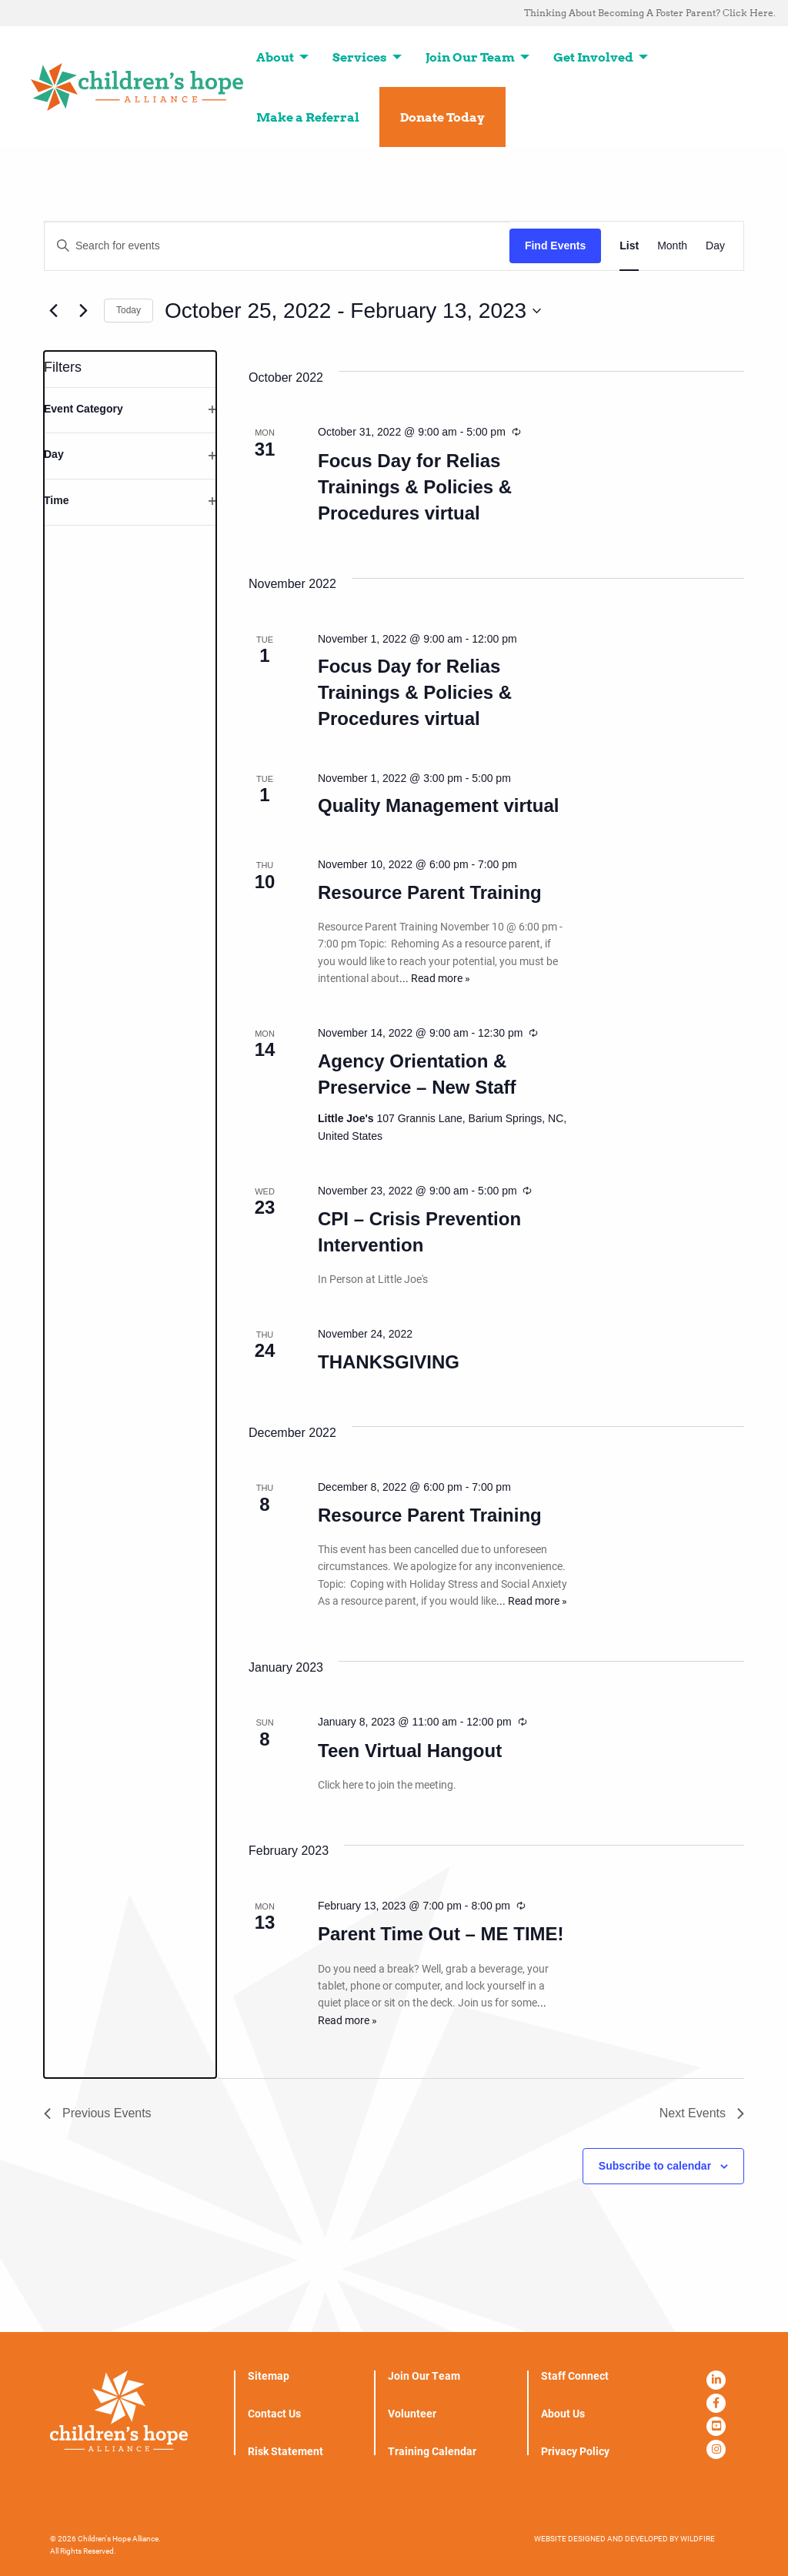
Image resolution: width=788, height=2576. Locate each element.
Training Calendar (432, 2451)
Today (128, 310)
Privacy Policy (575, 2451)
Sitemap (268, 2376)
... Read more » (434, 978)
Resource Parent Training (430, 892)
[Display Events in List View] (629, 246)
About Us (563, 2413)
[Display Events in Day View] (715, 246)
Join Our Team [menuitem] (470, 57)
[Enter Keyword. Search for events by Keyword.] (277, 246)
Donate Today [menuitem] (442, 117)
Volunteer (412, 2413)
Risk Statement (285, 2451)
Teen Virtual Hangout (410, 1750)
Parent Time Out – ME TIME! (441, 1933)
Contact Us (274, 2413)
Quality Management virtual (438, 805)
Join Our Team (424, 2376)
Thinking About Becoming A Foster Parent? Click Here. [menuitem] (650, 12)
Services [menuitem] (359, 57)
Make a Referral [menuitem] (307, 117)
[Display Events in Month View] (672, 246)
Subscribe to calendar (655, 2166)
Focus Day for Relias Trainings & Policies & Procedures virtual (415, 486)
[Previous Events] (53, 311)
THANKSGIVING (388, 1361)
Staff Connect (575, 2376)
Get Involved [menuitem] (593, 57)
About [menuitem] (275, 57)
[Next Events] (83, 311)
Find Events (555, 245)
